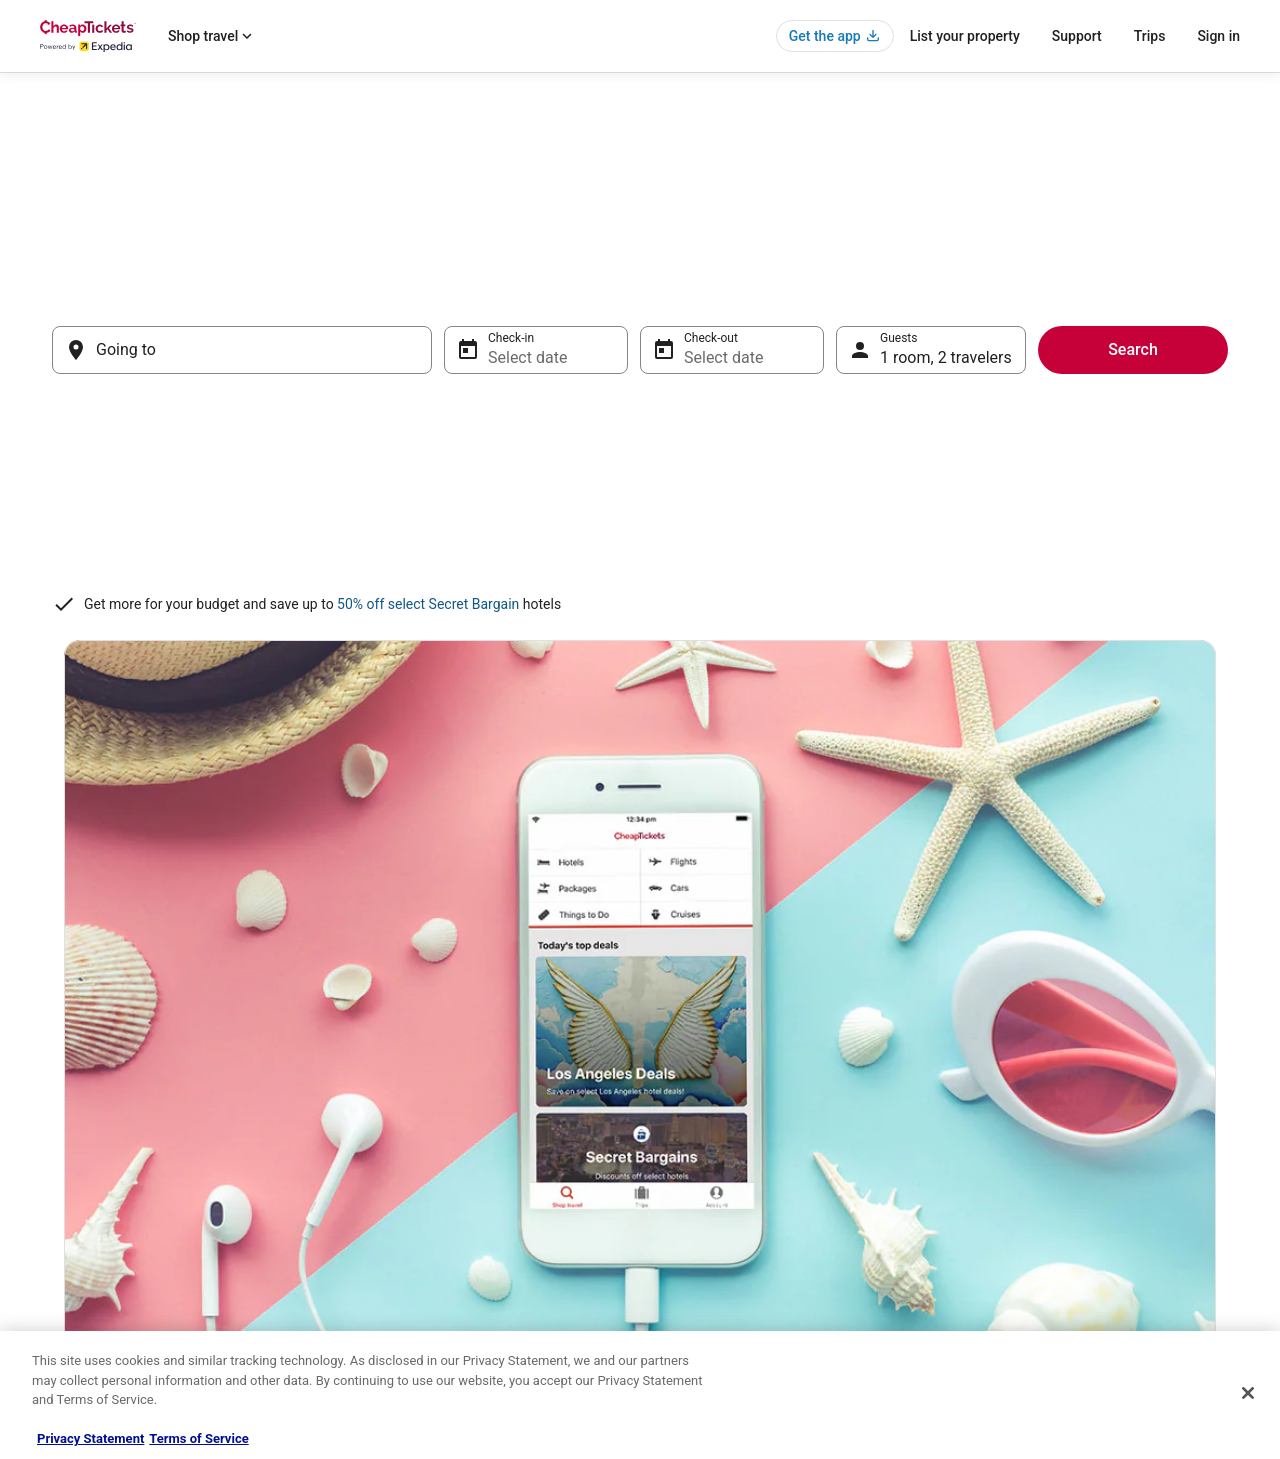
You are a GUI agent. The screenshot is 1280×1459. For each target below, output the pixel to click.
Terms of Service (198, 1438)
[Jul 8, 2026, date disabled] (632, 449)
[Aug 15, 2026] (1191, 493)
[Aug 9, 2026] (870, 493)
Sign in (1218, 36)
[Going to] (242, 350)
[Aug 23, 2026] (870, 581)
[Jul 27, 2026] (525, 581)
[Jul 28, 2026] (578, 581)
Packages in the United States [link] (429, 1190)
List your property (965, 36)
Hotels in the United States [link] (421, 1094)
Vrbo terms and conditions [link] (730, 1190)
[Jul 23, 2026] (685, 537)
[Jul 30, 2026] (685, 581)
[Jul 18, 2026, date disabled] (792, 493)
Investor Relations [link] (88, 1254)
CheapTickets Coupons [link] (412, 1254)
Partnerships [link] (74, 1190)
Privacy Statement (90, 1438)
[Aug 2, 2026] (870, 449)
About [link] (56, 1094)
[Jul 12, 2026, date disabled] (471, 493)
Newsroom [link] (69, 1222)
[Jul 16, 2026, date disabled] (685, 493)
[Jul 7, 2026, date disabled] (578, 449)
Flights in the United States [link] (421, 1158)
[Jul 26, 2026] (471, 581)
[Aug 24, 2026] (924, 581)
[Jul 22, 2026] (632, 537)
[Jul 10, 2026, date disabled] (739, 449)
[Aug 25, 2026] (977, 581)
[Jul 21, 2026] (578, 537)
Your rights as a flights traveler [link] (1051, 1254)
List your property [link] (86, 1158)
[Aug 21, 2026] (1138, 537)
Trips (1150, 36)
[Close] (1248, 1393)
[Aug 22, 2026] (1191, 537)
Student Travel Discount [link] (413, 1286)
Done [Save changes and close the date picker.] (1171, 689)
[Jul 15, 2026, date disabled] (632, 493)
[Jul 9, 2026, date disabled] (685, 449)
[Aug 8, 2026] (1191, 449)
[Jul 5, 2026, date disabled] (471, 449)
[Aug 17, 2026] (924, 537)
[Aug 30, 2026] (870, 625)
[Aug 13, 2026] (1084, 493)
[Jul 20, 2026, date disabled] (525, 537)
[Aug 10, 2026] (924, 493)
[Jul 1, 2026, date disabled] (632, 405)
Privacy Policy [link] (697, 1094)
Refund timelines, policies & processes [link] (1072, 1190)
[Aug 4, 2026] (977, 449)
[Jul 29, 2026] (632, 581)
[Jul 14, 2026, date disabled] (578, 493)
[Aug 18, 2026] (977, 537)
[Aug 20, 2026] (1084, 537)
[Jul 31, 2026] (739, 581)
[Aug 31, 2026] (924, 625)
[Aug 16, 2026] (870, 537)
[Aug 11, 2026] (977, 493)
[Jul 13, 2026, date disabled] (525, 493)
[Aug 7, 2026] (1138, 449)
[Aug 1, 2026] (1191, 405)
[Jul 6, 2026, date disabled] (525, 449)
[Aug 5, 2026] (1031, 449)
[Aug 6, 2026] (1084, 449)
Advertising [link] (70, 1286)
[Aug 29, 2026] (1191, 581)
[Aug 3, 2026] (924, 449)
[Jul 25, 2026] (792, 537)
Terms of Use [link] (695, 1158)
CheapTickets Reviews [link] (410, 1222)
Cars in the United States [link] (415, 1126)
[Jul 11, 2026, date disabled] (792, 449)
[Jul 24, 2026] (739, 537)
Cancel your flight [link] (1016, 1158)
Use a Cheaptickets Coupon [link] (1043, 1222)
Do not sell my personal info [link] (734, 1222)
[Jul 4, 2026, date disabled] (792, 405)
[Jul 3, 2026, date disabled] (739, 405)
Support (1077, 36)
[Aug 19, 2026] (1031, 537)
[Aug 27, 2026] (1084, 581)
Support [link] (991, 1094)
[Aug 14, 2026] (1138, 493)
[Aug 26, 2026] (1031, 581)
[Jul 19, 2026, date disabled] (471, 537)
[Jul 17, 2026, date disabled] (739, 493)
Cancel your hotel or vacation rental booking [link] (1087, 1126)
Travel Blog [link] (379, 1318)
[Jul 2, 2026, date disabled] (685, 405)
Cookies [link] (681, 1126)
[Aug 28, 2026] (1138, 581)
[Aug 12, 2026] (1031, 493)
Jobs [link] (53, 1126)
